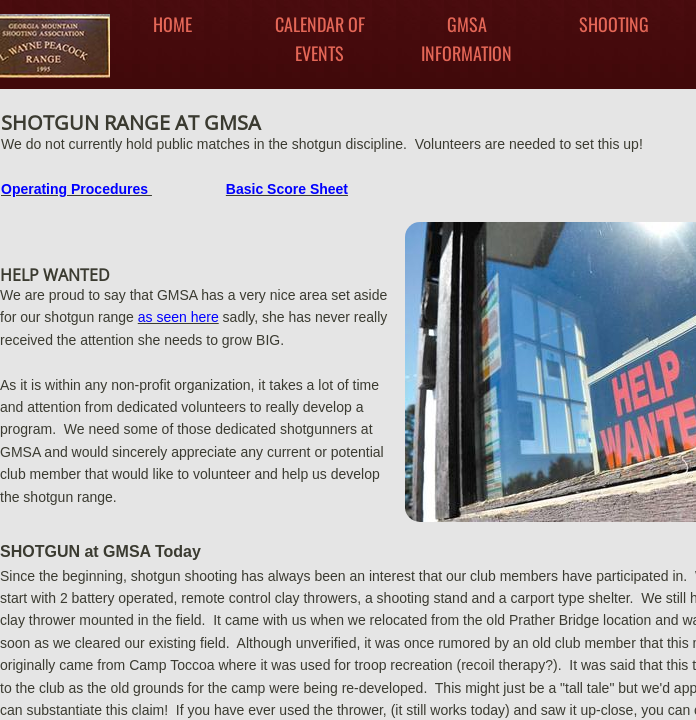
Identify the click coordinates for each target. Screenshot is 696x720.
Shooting (614, 24)
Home (172, 24)
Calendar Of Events (320, 38)
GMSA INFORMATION (466, 38)
